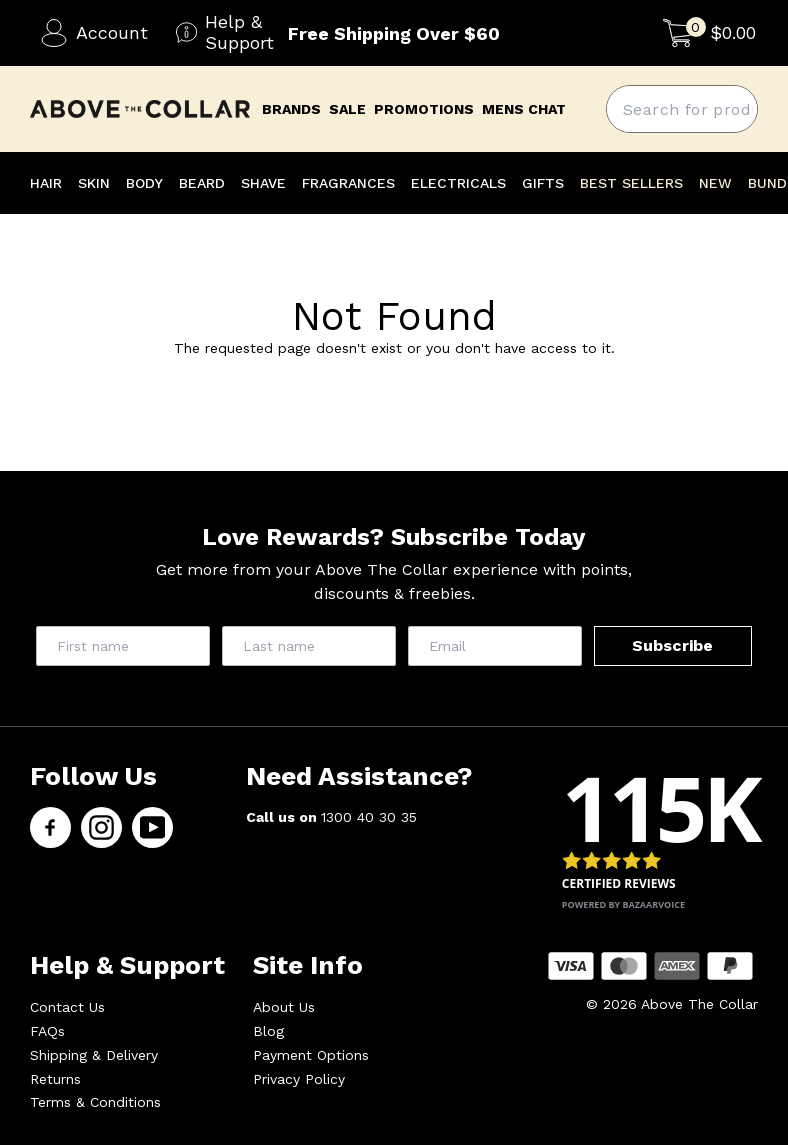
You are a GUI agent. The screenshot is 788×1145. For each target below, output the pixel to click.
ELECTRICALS (458, 183)
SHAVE (263, 183)
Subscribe (672, 645)
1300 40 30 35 (369, 817)
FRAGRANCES (348, 183)
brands (291, 109)
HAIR (46, 183)
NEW (715, 183)
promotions (424, 109)
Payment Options (311, 1055)
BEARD (202, 183)
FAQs (47, 1031)
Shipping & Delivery (94, 1055)
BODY (144, 183)
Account (94, 33)
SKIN (94, 183)
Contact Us (67, 1007)
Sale (347, 109)
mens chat (524, 109)
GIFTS (543, 183)
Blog (268, 1031)
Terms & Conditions (95, 1102)
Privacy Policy (299, 1079)
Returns (55, 1079)
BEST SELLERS (631, 183)
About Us (284, 1007)
